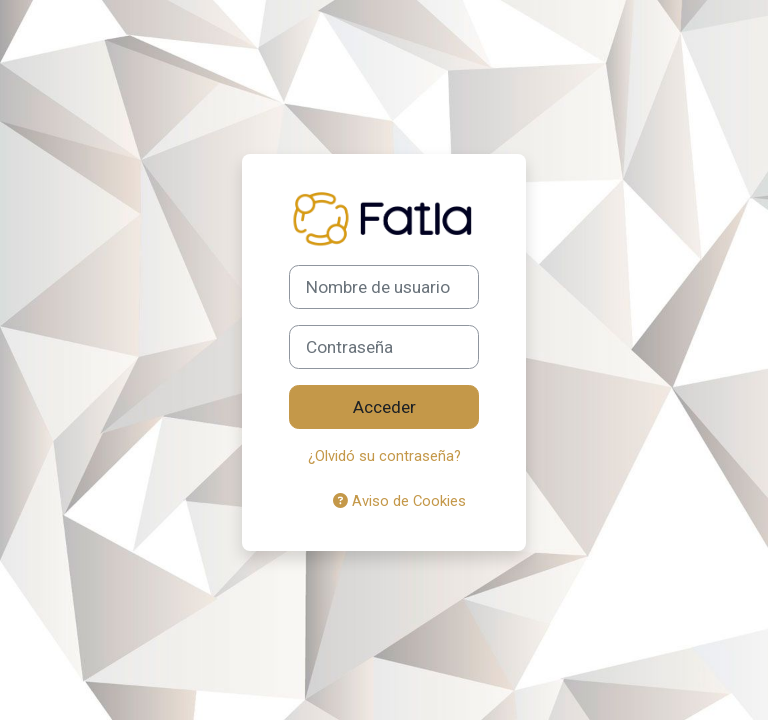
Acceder (384, 407)
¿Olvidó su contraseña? (384, 456)
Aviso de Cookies (399, 501)
